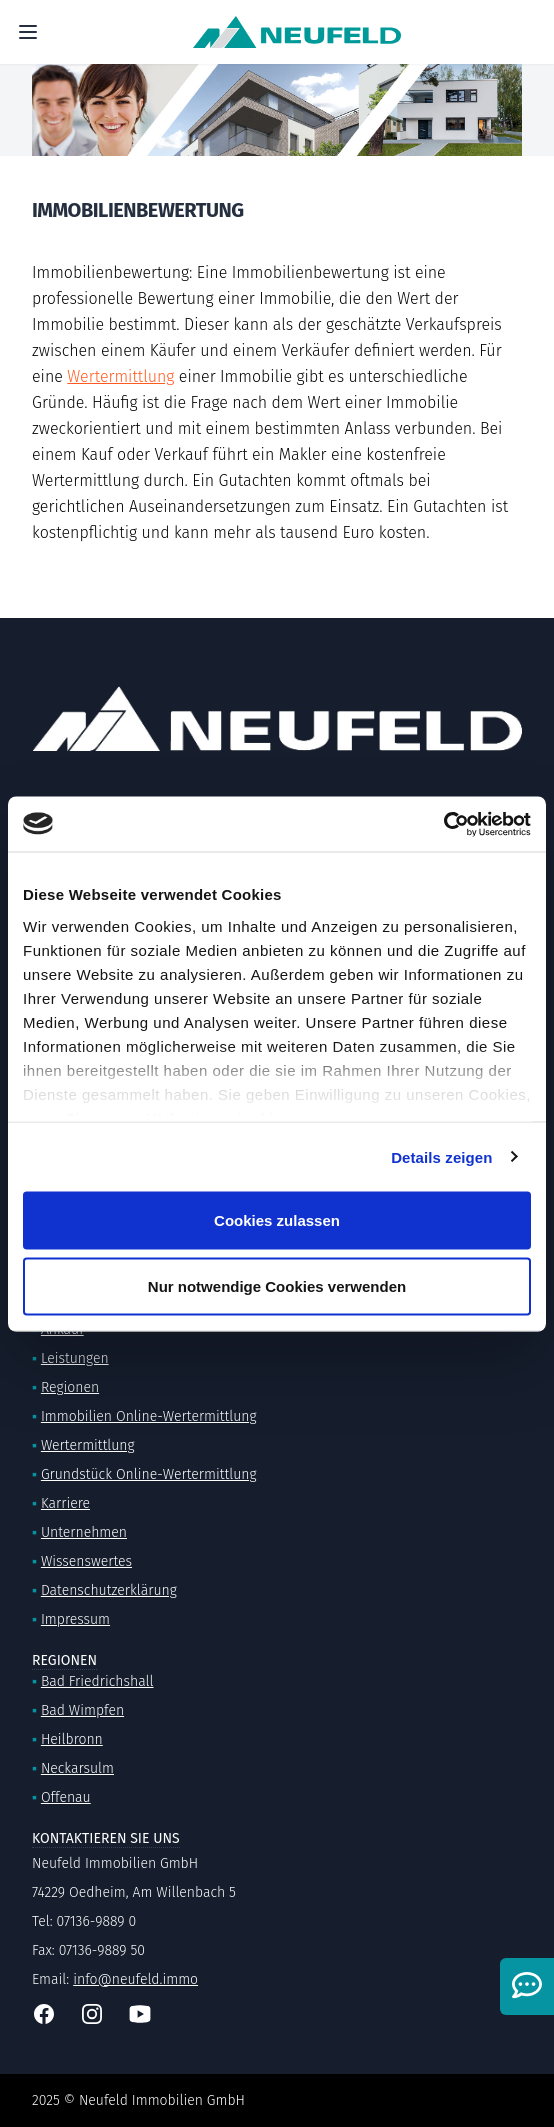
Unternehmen (84, 1532)
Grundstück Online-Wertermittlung (149, 1474)
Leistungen (75, 1358)
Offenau (66, 1797)
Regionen (70, 1387)
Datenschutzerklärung (109, 1590)
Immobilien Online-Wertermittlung (149, 1416)
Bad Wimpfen (82, 1710)
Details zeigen (441, 1156)
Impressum (75, 1619)
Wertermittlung (120, 376)
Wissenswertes (86, 1561)
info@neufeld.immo (135, 1979)
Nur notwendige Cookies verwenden (277, 1285)
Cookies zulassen (277, 1220)
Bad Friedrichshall (97, 1681)
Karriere (65, 1503)
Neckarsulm (77, 1768)
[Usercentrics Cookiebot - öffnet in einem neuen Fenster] (443, 824)
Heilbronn (72, 1739)
